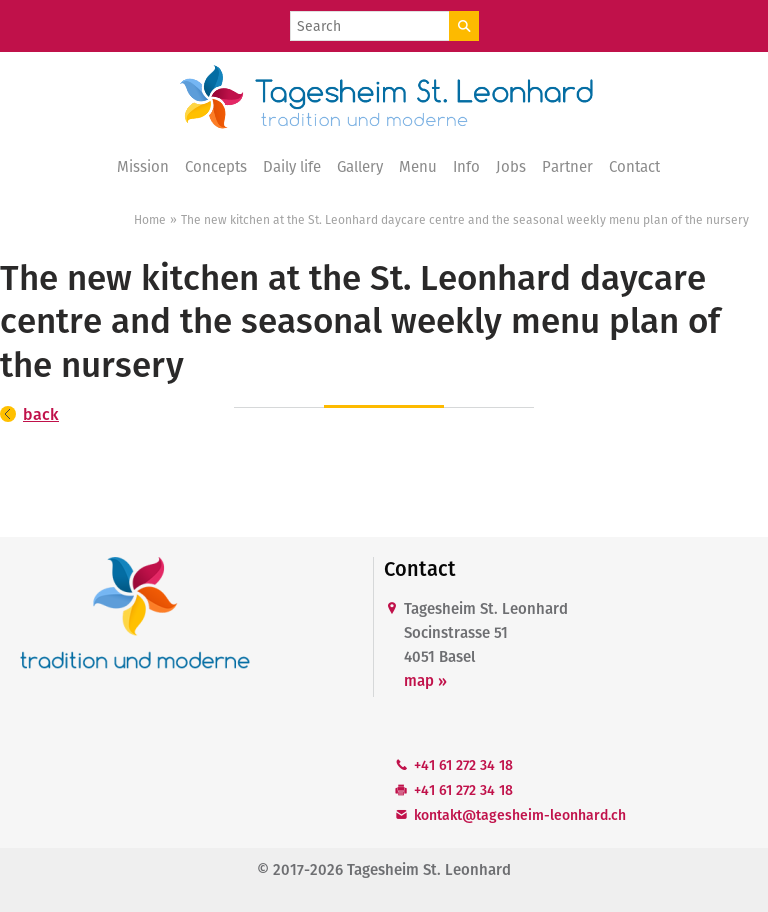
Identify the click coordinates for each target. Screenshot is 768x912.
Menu (418, 167)
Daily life (292, 167)
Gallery (360, 167)
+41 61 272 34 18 (463, 765)
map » (425, 681)
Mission (143, 167)
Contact (634, 167)
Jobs (511, 167)
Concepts (216, 167)
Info (466, 167)
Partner (567, 167)
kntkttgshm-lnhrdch (520, 815)
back (41, 414)
